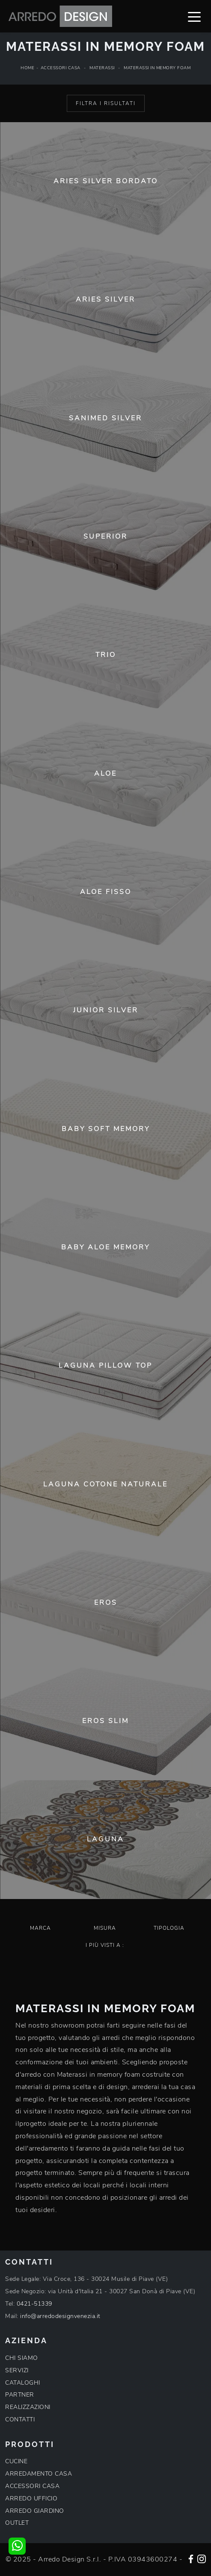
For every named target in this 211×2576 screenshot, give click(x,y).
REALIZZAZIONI (28, 2407)
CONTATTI (20, 2419)
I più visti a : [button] (105, 1945)
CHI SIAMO (21, 2358)
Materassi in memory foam (157, 68)
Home (27, 68)
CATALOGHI (22, 2383)
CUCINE (16, 2461)
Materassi (102, 68)
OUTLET (17, 2523)
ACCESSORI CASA (32, 2486)
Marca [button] (40, 1928)
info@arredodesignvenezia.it (60, 2316)
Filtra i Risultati (106, 103)
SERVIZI (17, 2370)
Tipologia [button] (169, 1928)
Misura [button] (105, 1928)
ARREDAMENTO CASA (38, 2474)
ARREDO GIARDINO (34, 2511)
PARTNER (19, 2395)
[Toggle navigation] (194, 16)
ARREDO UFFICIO (31, 2498)
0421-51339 (34, 2304)
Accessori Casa (60, 68)
